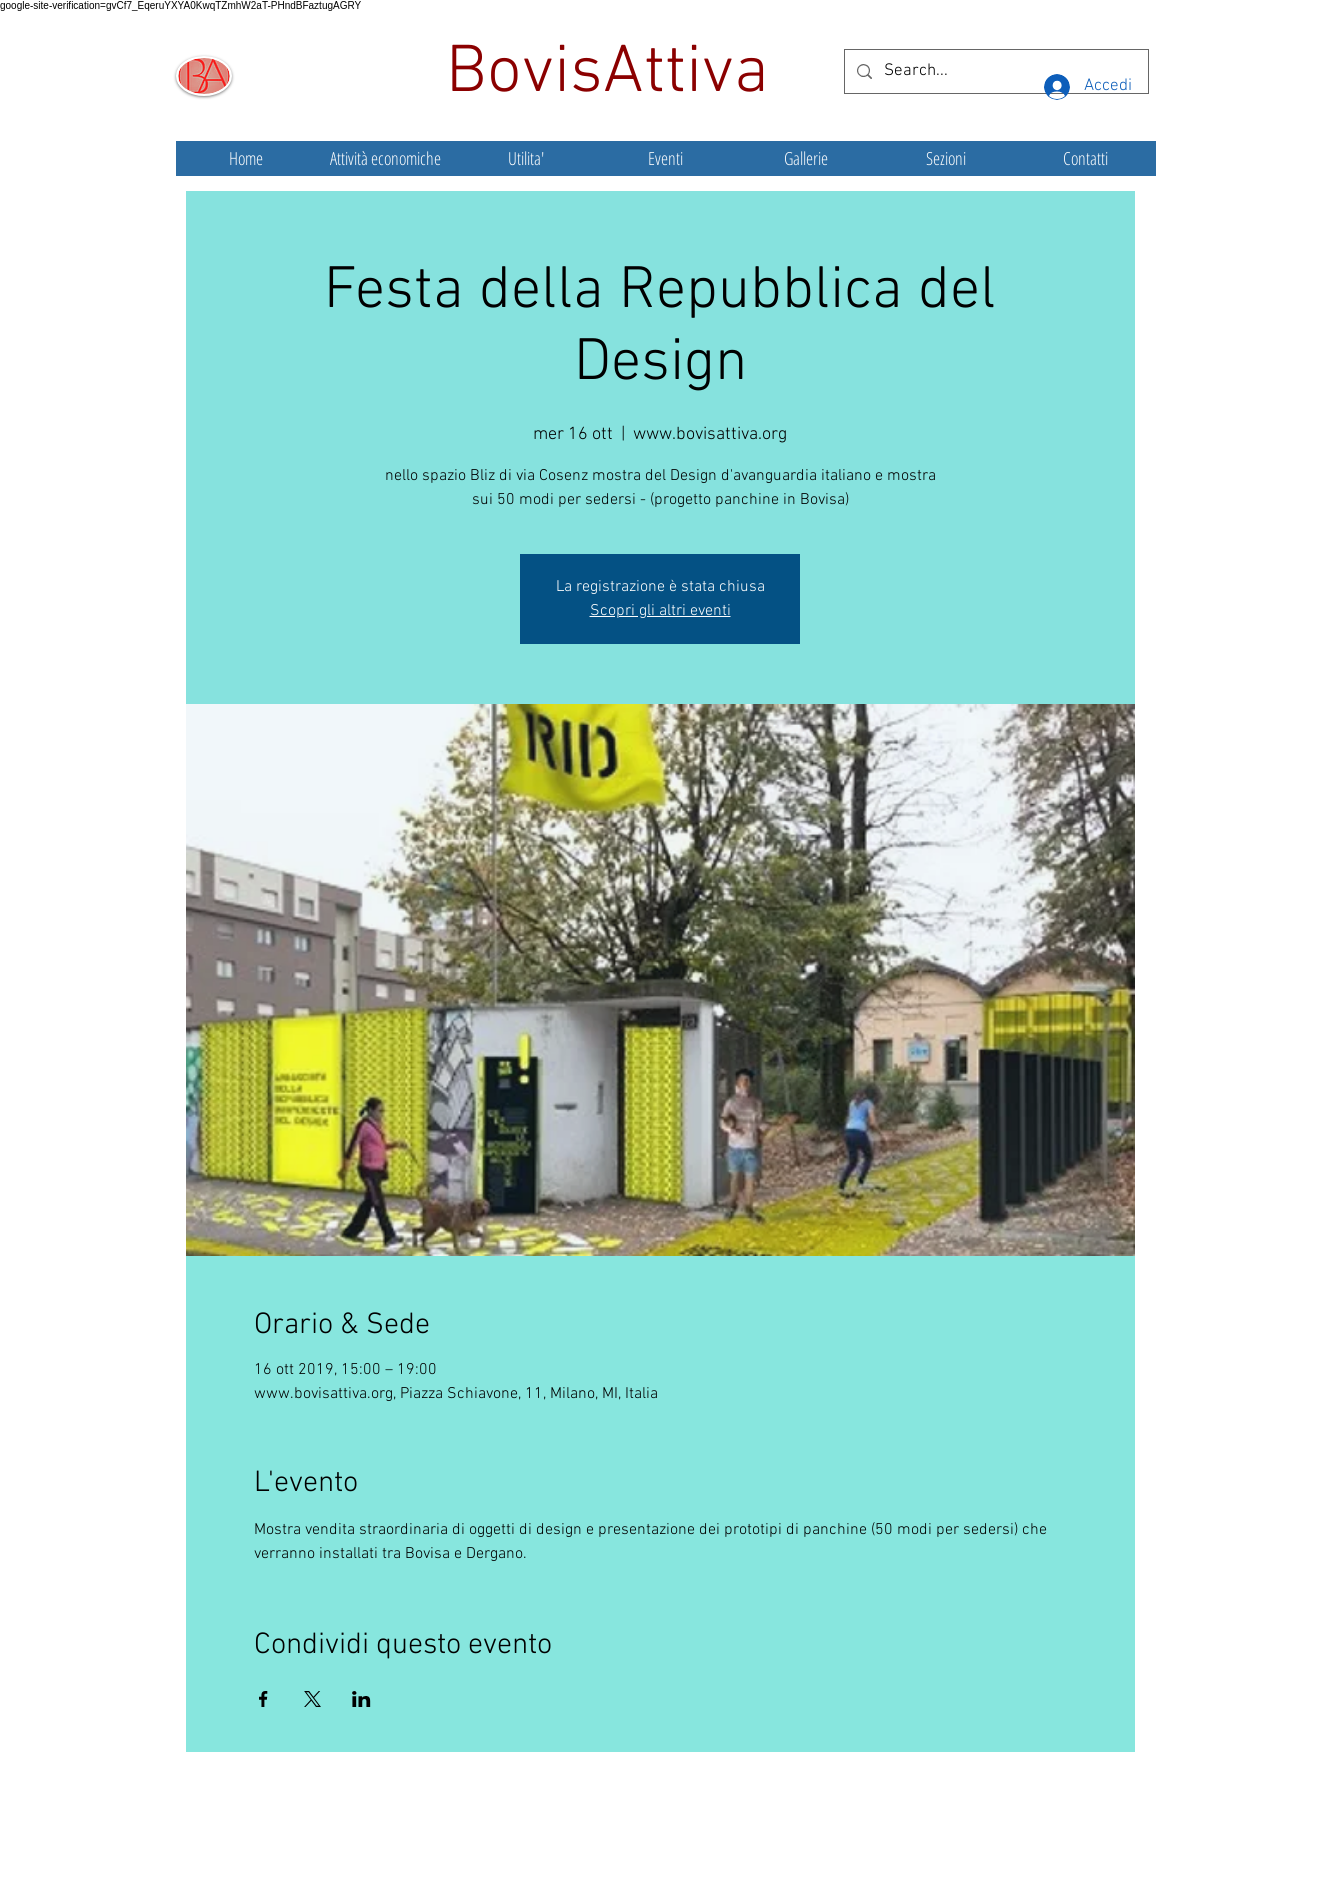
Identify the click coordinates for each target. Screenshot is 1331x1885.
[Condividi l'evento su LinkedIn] (361, 1699)
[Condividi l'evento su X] (312, 1699)
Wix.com (815, 1840)
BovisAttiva (616, 74)
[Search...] (995, 71)
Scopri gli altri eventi (660, 611)
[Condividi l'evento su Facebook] (263, 1699)
